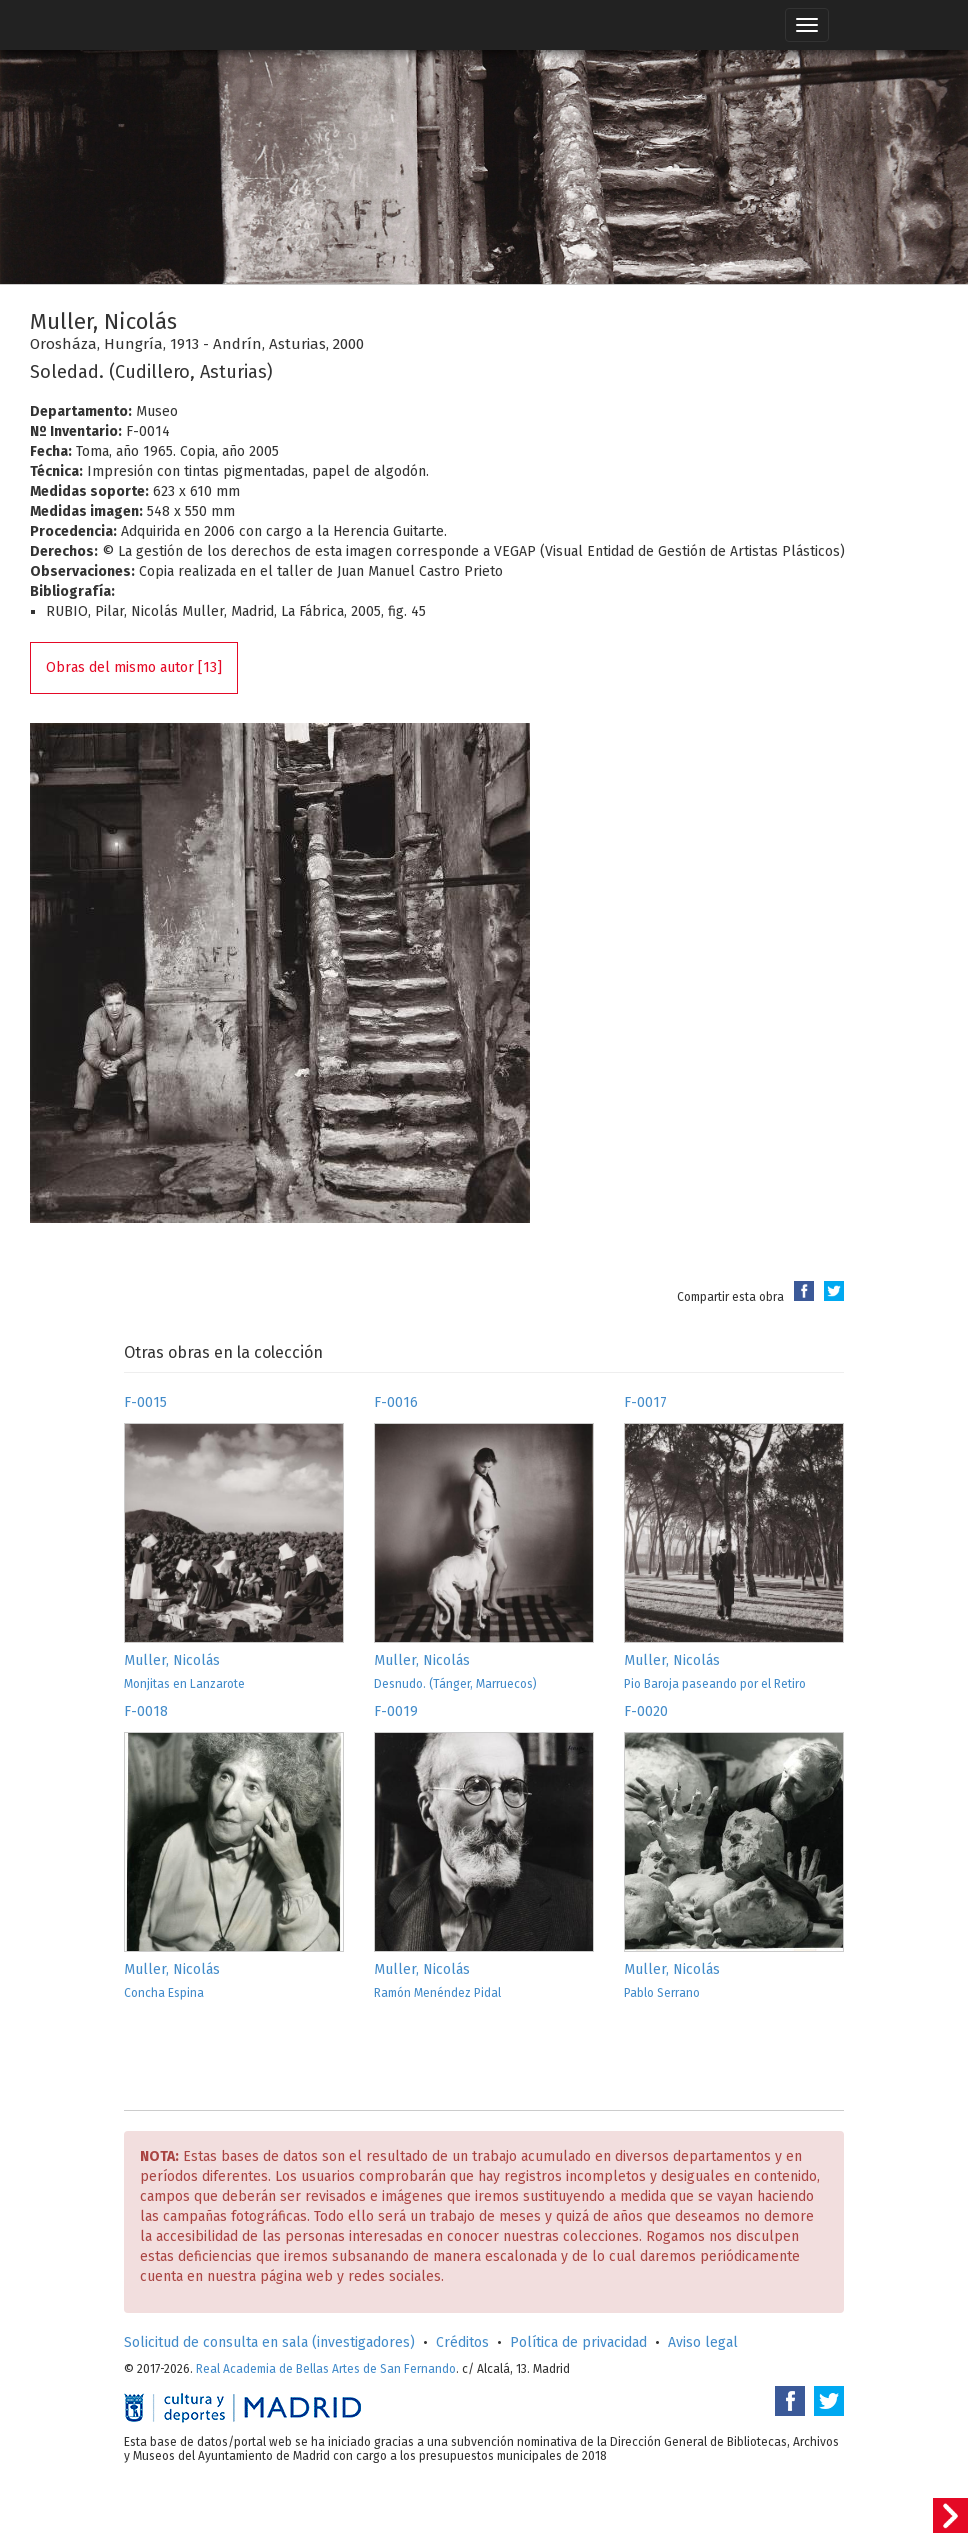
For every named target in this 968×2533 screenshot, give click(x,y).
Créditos (462, 2342)
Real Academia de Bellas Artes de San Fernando (326, 2369)
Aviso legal (703, 2342)
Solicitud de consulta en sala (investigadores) (269, 2342)
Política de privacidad (578, 2342)
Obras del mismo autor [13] (134, 667)
